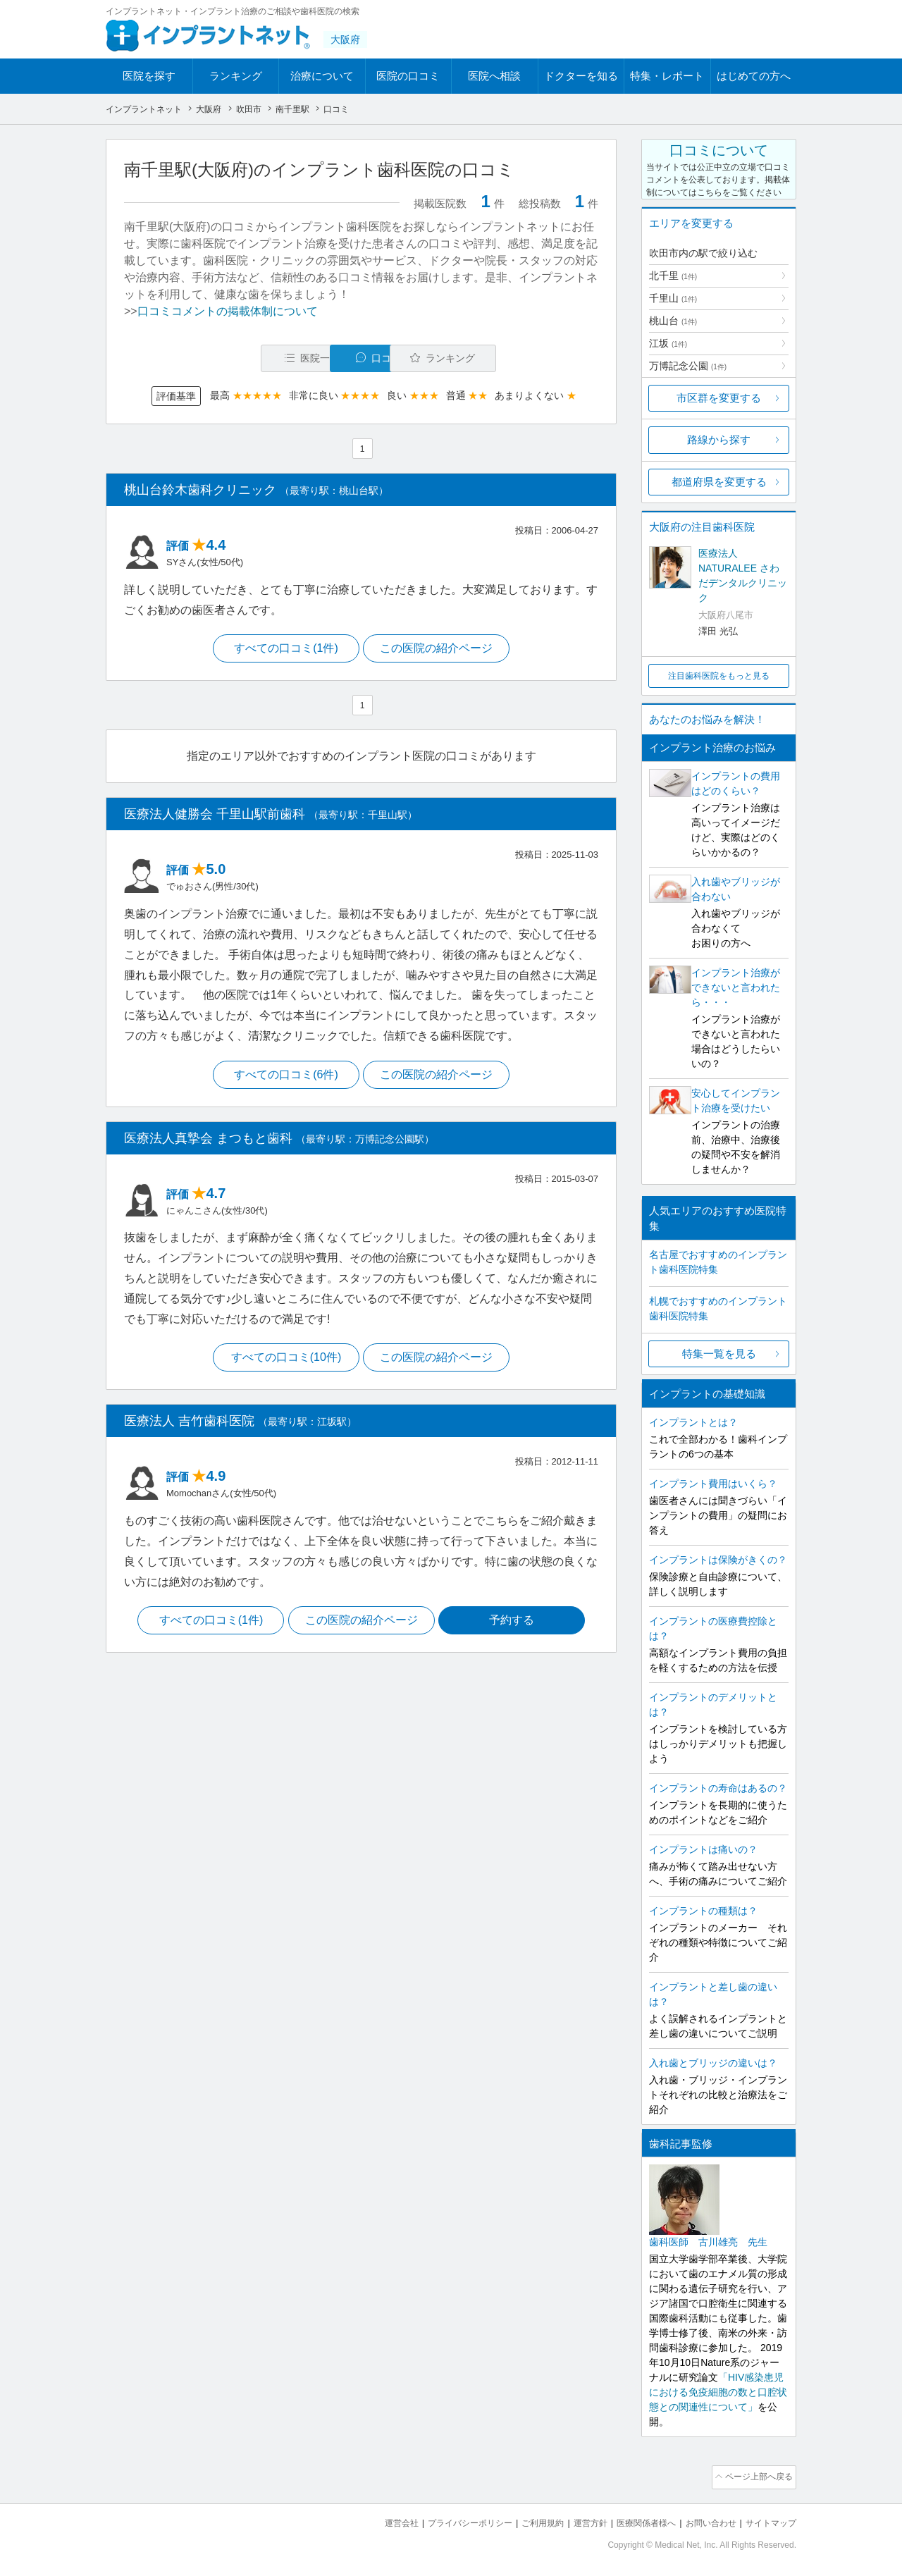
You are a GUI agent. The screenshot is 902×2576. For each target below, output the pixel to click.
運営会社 (373, 2520)
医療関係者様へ (635, 2520)
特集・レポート (667, 76)
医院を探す (149, 76)
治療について (322, 76)
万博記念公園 (688, 365)
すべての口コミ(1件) (285, 650)
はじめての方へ (754, 76)
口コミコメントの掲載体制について (227, 311)
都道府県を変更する (719, 482)
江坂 (668, 343)
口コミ (369, 358)
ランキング (235, 76)
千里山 (673, 298)
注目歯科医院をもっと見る (719, 676)
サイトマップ (768, 2520)
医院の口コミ (408, 76)
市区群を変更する (718, 398)
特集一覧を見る (719, 1354)
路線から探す (718, 439)
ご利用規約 (525, 2520)
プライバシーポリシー (447, 2520)
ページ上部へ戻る (756, 2476)
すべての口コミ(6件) (285, 1077)
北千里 (673, 275)
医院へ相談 (494, 76)
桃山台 (673, 320)
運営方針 (575, 2520)
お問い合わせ (704, 2520)
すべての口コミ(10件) (284, 1361)
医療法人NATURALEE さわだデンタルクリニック (742, 575)
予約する (515, 1625)
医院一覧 (221, 358)
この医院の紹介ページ (438, 650)
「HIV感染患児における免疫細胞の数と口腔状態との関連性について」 (718, 2392)
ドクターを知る (581, 76)
